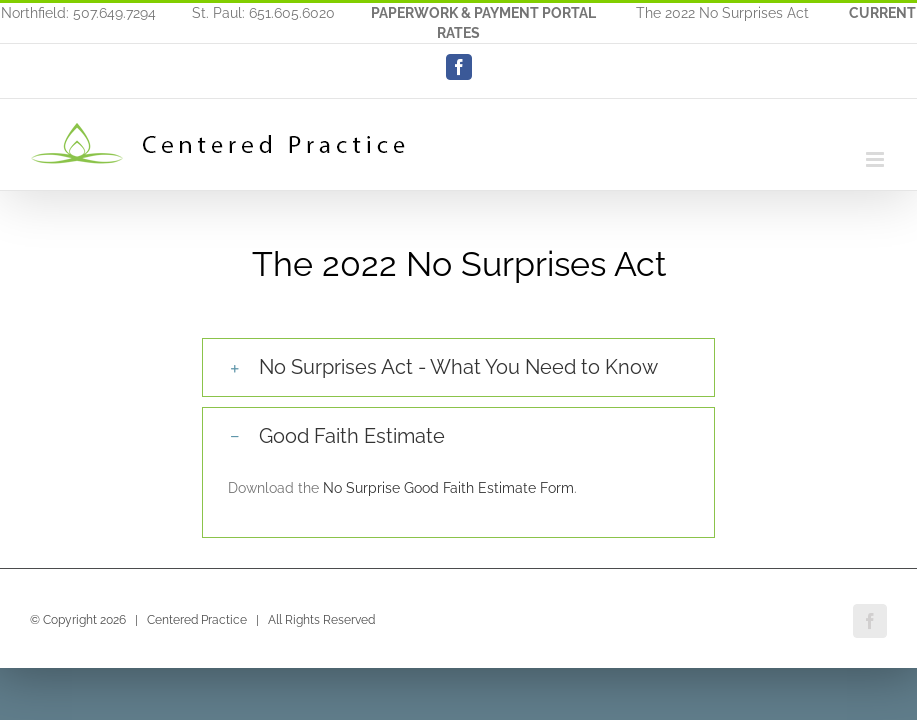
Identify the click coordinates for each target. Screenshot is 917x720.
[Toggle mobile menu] (876, 159)
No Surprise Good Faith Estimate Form (448, 488)
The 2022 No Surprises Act (722, 13)
